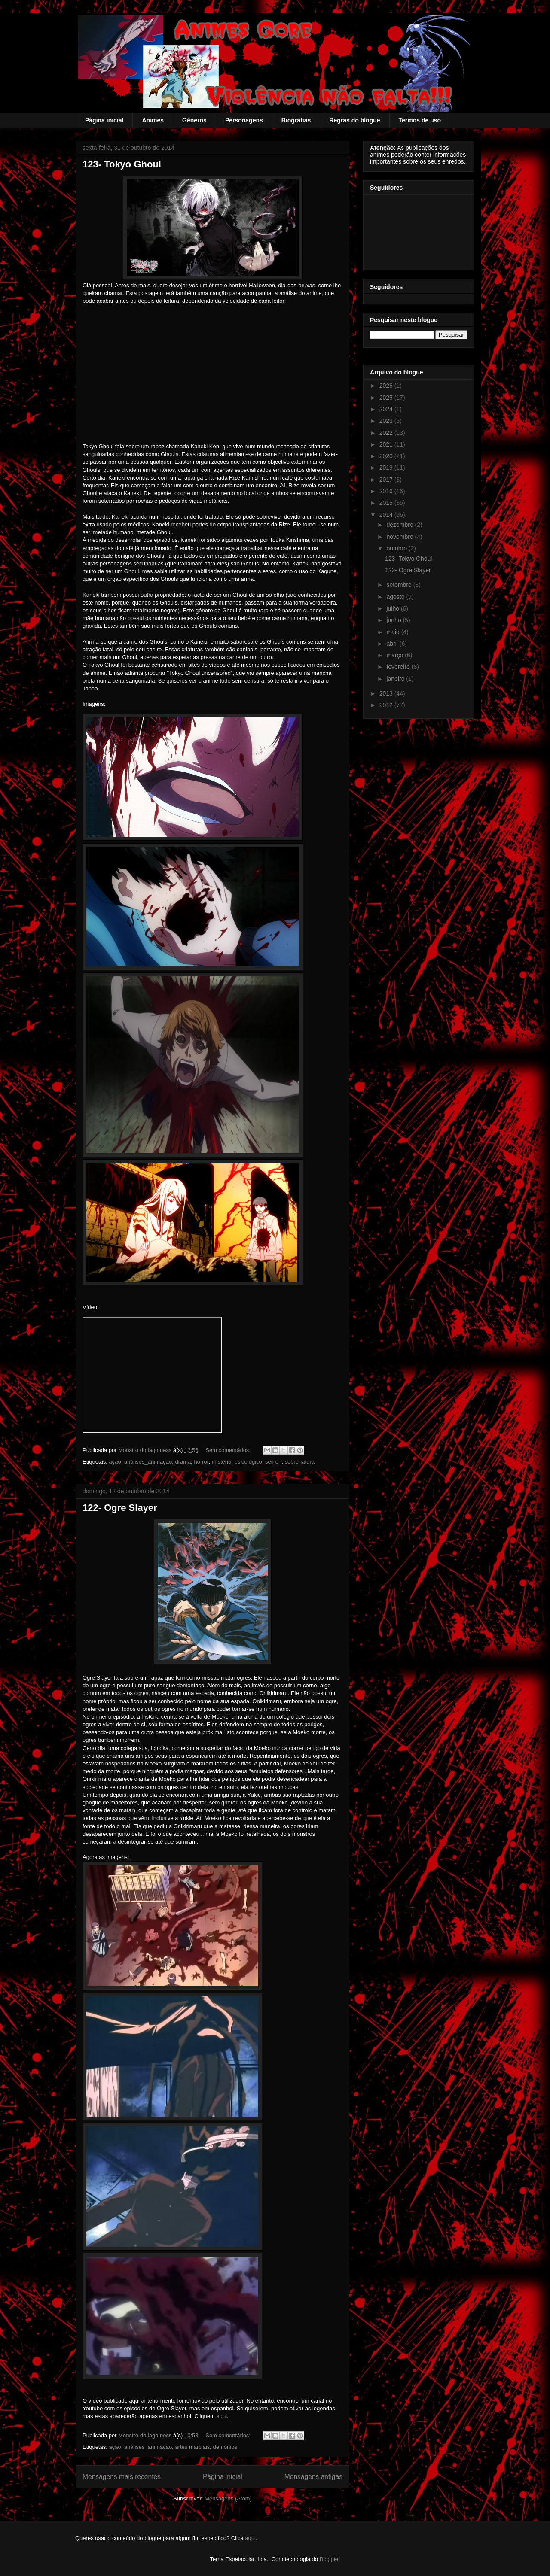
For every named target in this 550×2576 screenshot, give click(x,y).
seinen (273, 1461)
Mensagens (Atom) (228, 2498)
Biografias (296, 120)
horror (201, 1461)
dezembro (400, 524)
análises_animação (148, 1461)
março (395, 655)
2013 (386, 693)
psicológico (248, 1461)
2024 (386, 409)
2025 (386, 397)
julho (393, 608)
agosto (396, 596)
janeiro (396, 678)
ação (115, 1461)
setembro (399, 584)
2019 (386, 467)
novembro (400, 536)
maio (393, 632)
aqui (221, 2416)
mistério (222, 1461)
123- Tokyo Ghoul (121, 164)
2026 (386, 385)
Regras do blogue (354, 120)
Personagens (244, 120)
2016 (386, 491)
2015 (386, 502)
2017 (386, 479)
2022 (386, 432)
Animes (153, 120)
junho (394, 620)
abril (392, 643)
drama (183, 1461)
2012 (386, 705)
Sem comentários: (228, 1450)
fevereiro (398, 666)
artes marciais (192, 2447)
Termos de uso (420, 120)
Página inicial (104, 120)
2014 (386, 514)
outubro (397, 548)
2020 (386, 456)
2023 (386, 420)
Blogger (329, 2559)
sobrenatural (300, 1461)
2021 (386, 444)
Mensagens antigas (313, 2476)
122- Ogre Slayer (119, 1507)
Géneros (194, 120)
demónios (225, 2447)
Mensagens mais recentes (121, 2476)
